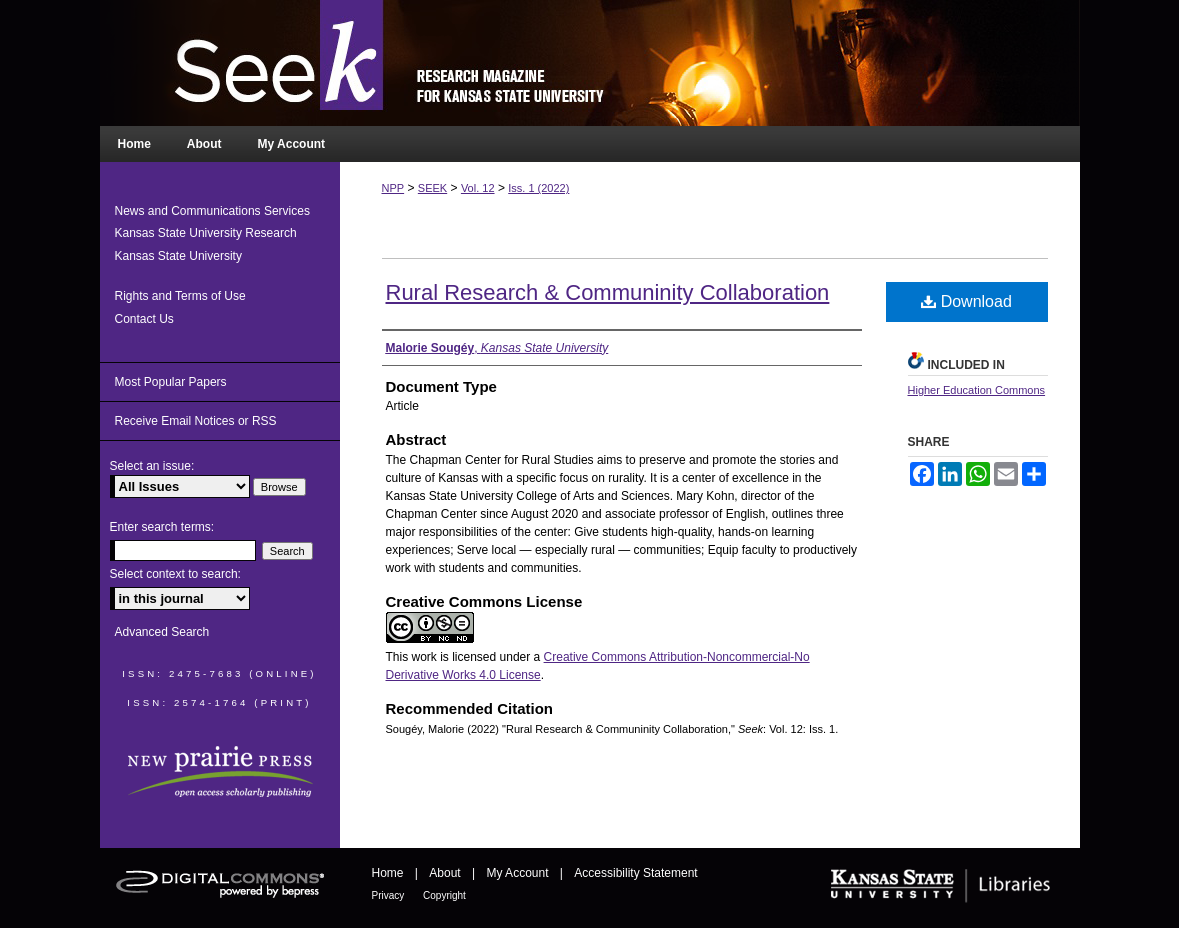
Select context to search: (175, 574)
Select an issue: (152, 466)
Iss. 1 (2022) (538, 188)
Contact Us (144, 319)
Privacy (390, 895)
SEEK (432, 188)
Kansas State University (178, 256)
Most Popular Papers (171, 382)
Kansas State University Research (206, 233)
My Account (518, 873)
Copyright (444, 895)
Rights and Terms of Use (180, 296)
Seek (590, 63)
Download (966, 301)
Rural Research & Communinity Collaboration (608, 292)
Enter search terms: (162, 527)
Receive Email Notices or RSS (196, 421)
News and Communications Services (212, 211)
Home (389, 873)
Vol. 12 (478, 188)
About (446, 873)
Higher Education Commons (977, 390)
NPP (393, 188)
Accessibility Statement (635, 873)
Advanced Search (162, 632)
